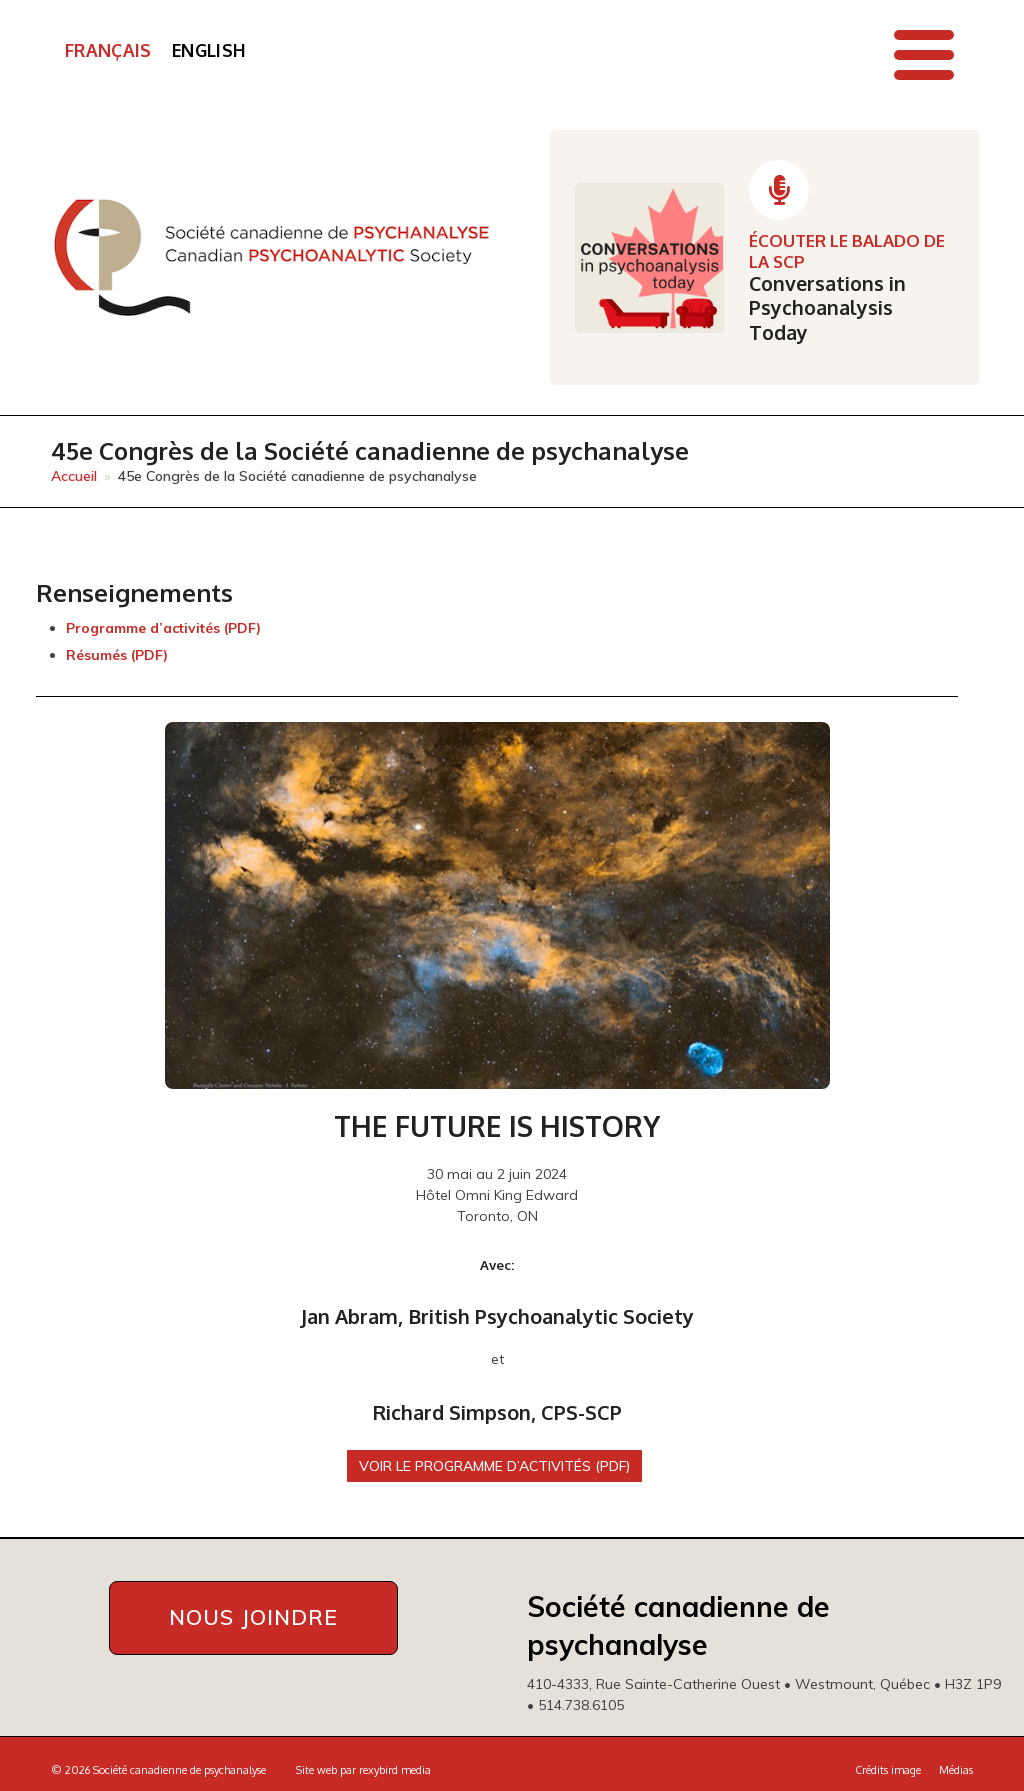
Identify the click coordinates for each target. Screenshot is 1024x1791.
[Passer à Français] (108, 51)
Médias (956, 1770)
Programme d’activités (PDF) (163, 628)
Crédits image (888, 1770)
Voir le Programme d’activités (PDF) (495, 1466)
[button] (924, 55)
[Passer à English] (209, 51)
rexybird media (395, 1770)
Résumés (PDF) (117, 655)
